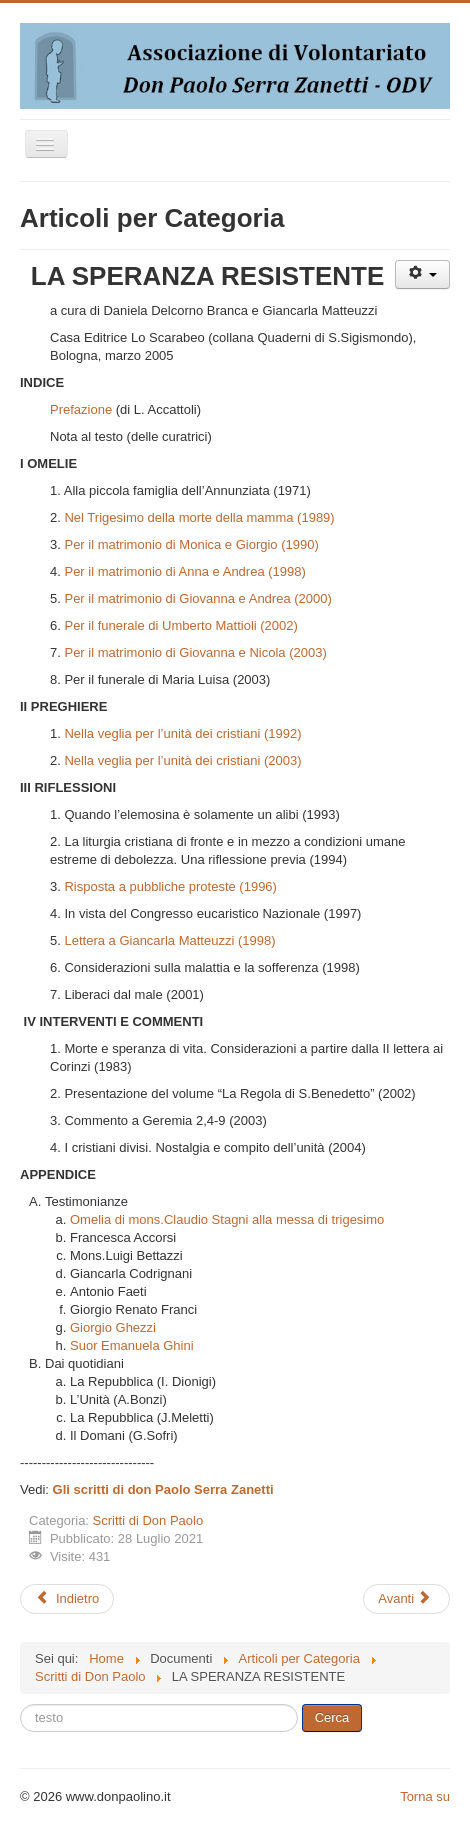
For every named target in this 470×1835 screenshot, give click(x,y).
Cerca (332, 1717)
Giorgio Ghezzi (113, 1327)
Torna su (425, 1796)
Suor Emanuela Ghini (132, 1345)
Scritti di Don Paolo (148, 1520)
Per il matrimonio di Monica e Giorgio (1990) (191, 544)
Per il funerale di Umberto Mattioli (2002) (180, 625)
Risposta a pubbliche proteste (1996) (170, 886)
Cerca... (20, 1704)
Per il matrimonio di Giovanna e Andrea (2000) (197, 598)
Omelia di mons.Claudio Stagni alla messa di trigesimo (227, 1219)
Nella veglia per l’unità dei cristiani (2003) (182, 760)
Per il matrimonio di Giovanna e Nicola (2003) (195, 652)
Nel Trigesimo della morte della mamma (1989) (199, 517)
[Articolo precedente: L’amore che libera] (67, 1599)
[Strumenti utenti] (422, 274)
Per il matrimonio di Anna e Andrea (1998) (184, 571)
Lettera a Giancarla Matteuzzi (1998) (169, 940)
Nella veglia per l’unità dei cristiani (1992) (182, 733)
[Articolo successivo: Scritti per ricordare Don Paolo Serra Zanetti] (406, 1599)
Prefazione (81, 409)
